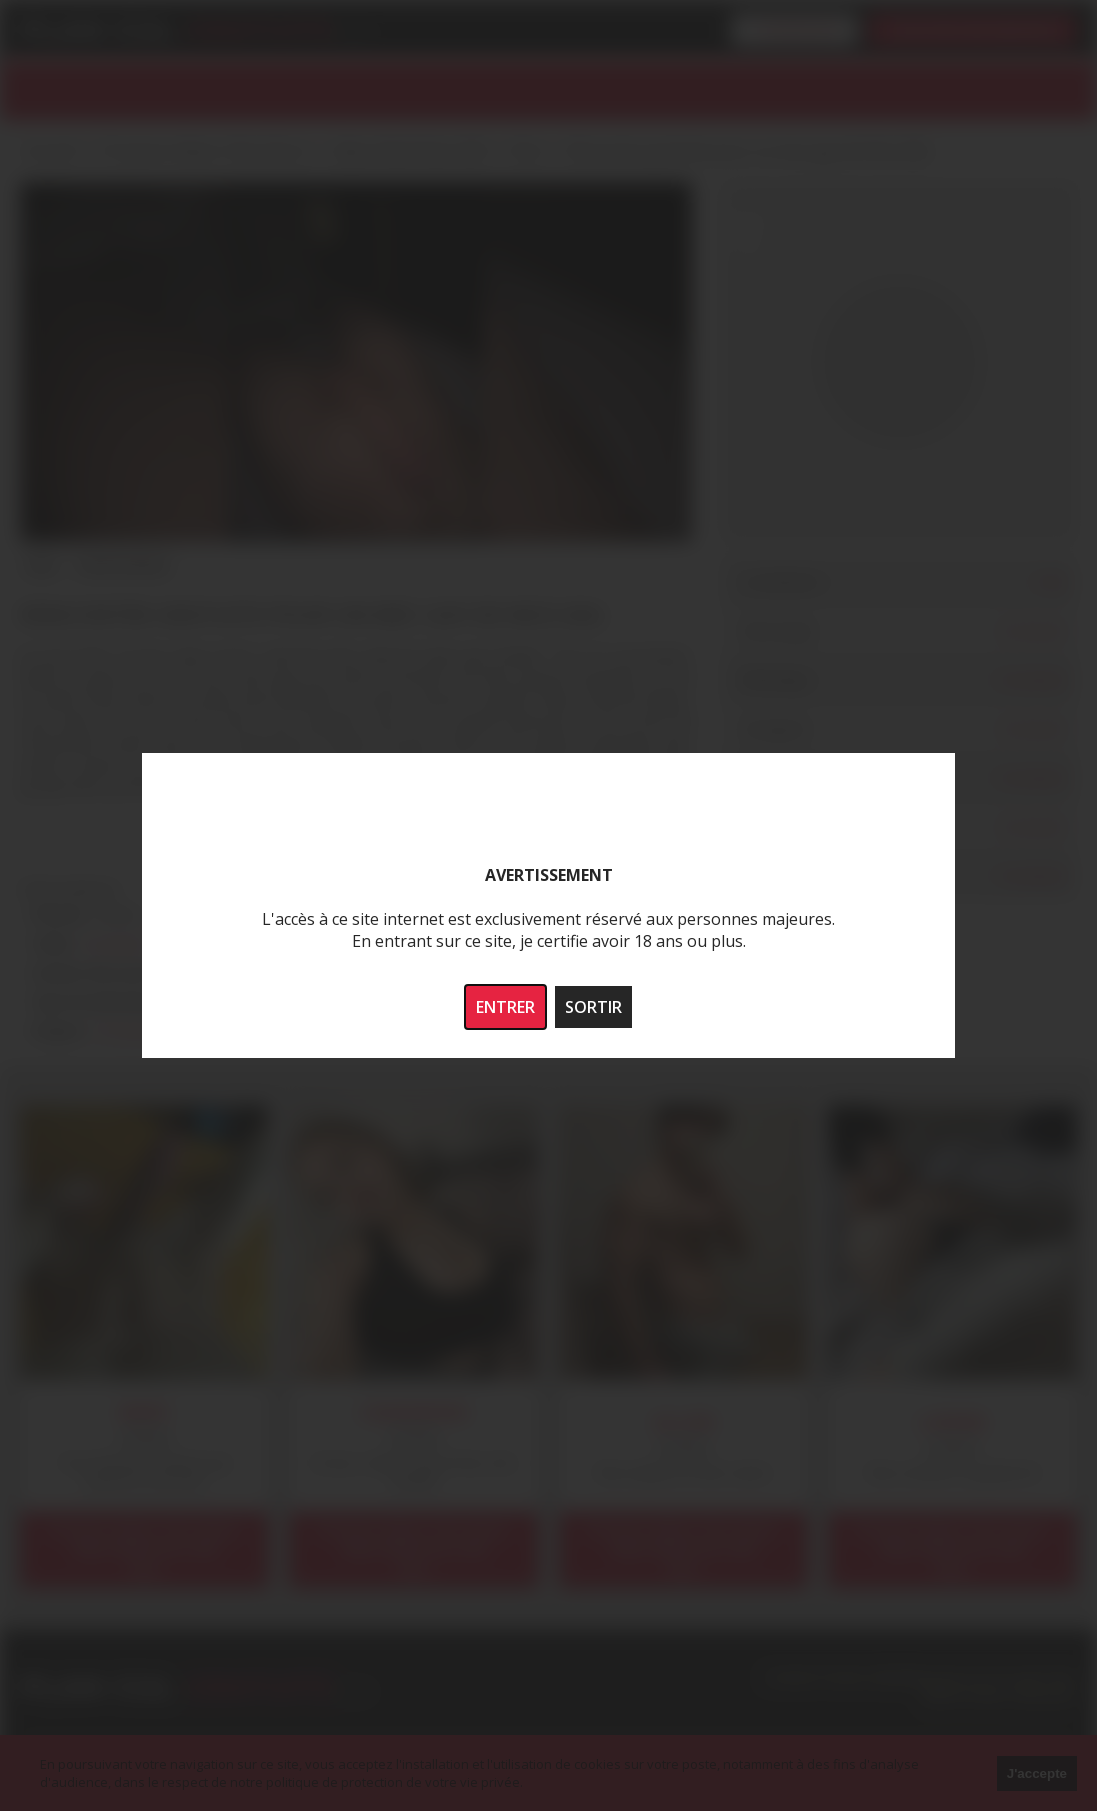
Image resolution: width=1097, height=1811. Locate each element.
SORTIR (593, 1007)
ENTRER (505, 1007)
